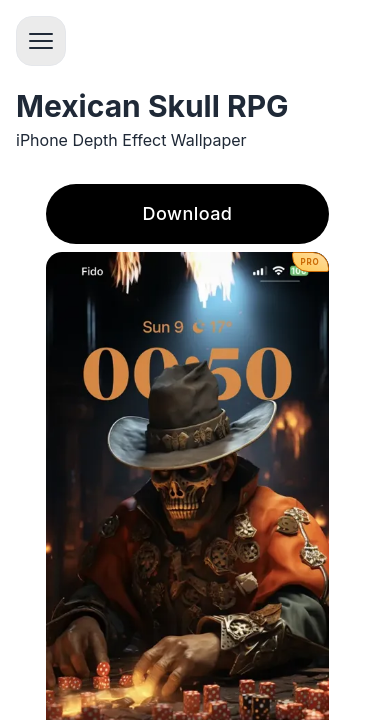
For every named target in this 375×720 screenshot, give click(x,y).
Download (188, 213)
